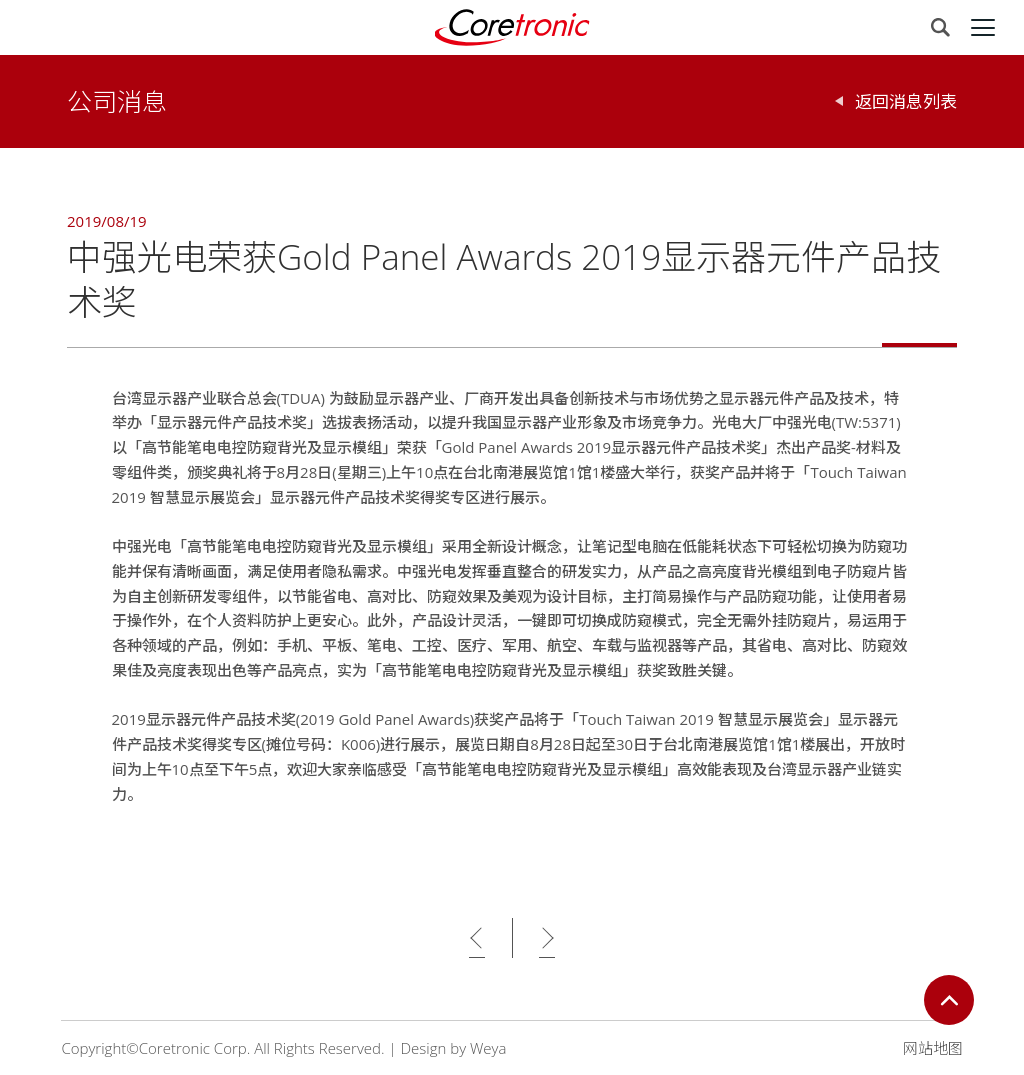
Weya (488, 1048)
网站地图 (933, 1048)
